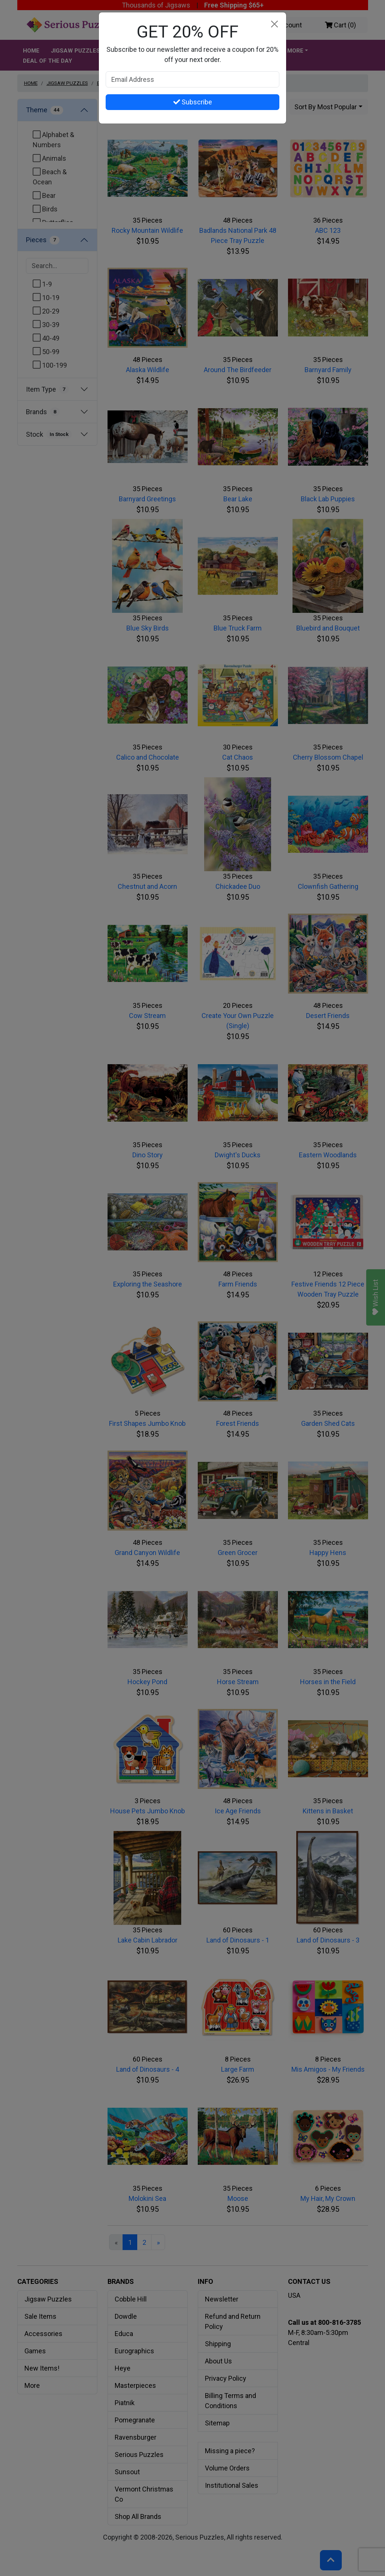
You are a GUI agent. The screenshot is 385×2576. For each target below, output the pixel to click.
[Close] (274, 24)
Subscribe (192, 102)
